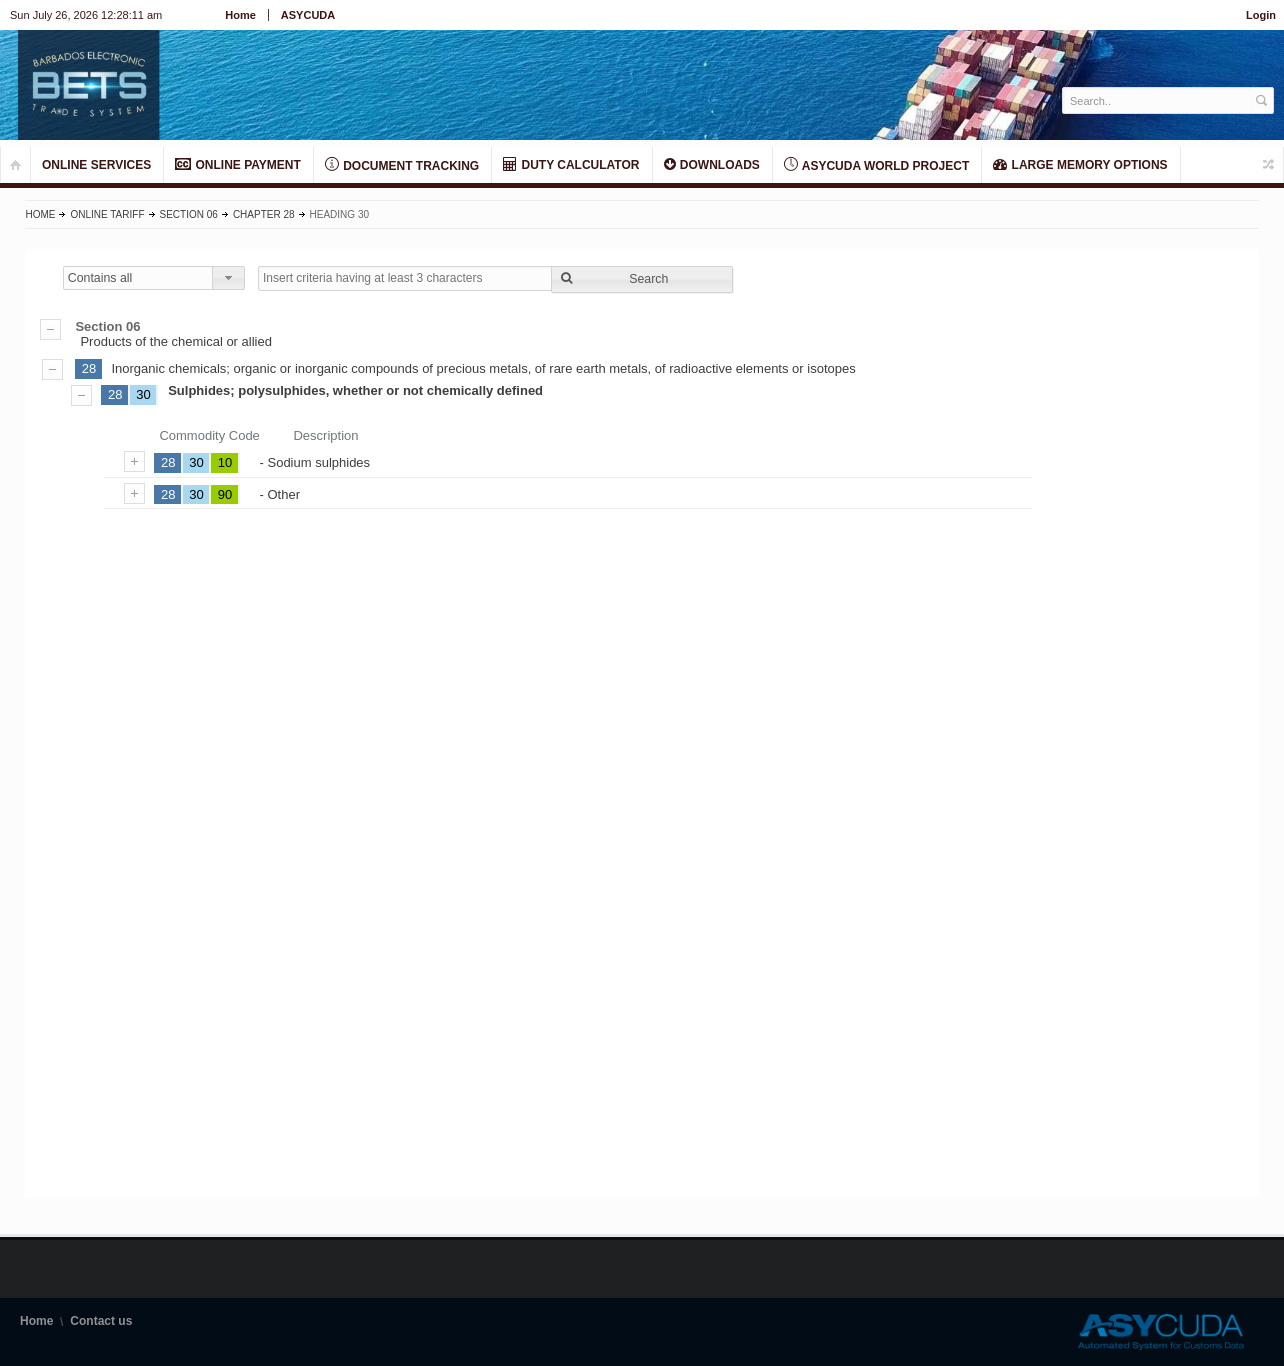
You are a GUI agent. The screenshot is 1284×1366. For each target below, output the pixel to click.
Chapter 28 (264, 214)
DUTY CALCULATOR (571, 164)
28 (89, 368)
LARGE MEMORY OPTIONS (1080, 164)
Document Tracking (402, 165)
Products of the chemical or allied (641, 334)
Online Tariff (107, 214)
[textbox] (1157, 100)
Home (240, 15)
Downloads (712, 164)
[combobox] (154, 278)
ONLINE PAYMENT (238, 164)
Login (1261, 15)
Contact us (101, 1321)
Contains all (100, 278)
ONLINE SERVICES (96, 165)
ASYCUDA (308, 15)
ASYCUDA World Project (876, 165)
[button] (642, 279)
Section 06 (189, 214)
